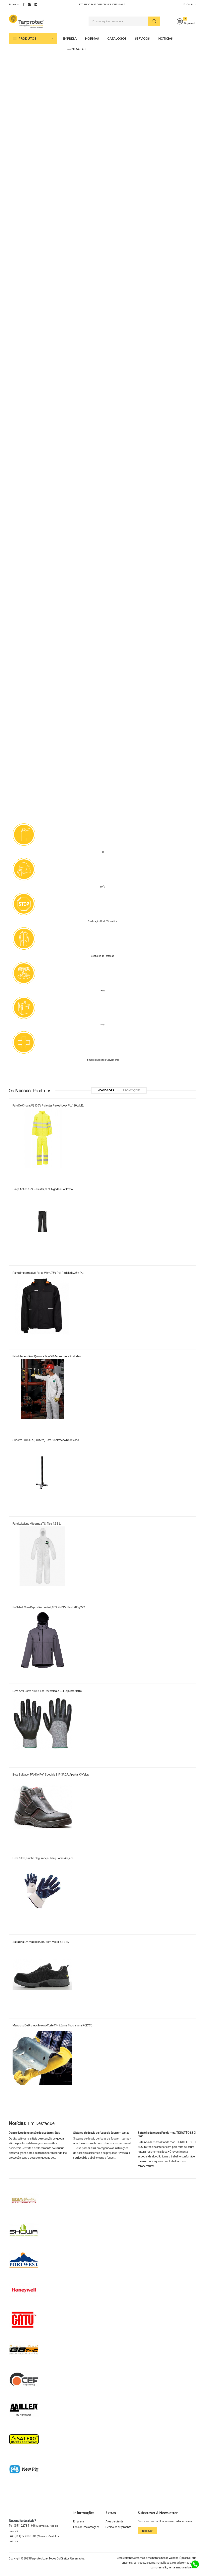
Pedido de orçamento (118, 2531)
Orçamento (186, 23)
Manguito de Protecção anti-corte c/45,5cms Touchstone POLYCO (53, 2028)
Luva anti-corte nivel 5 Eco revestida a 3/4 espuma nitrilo (47, 1693)
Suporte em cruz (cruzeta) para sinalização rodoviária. (46, 1443)
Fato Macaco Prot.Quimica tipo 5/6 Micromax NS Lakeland (47, 1359)
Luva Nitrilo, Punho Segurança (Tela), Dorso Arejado (43, 1861)
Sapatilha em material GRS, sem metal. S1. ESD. (41, 1944)
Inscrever (147, 2534)
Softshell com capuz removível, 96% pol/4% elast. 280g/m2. (49, 1610)
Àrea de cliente (114, 2525)
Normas (92, 41)
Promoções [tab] (136, 1093)
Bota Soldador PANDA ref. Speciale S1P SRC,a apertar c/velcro (51, 1777)
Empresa (70, 41)
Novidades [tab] (110, 1093)
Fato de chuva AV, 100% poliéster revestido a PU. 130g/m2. (48, 1108)
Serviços (142, 41)
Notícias (165, 41)
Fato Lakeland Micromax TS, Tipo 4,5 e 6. (37, 1526)
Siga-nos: (14, 4)
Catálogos (116, 41)
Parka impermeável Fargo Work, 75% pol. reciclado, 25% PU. (48, 1275)
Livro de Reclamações (86, 2531)
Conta (189, 4)
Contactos (76, 51)
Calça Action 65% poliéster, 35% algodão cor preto (43, 1192)
